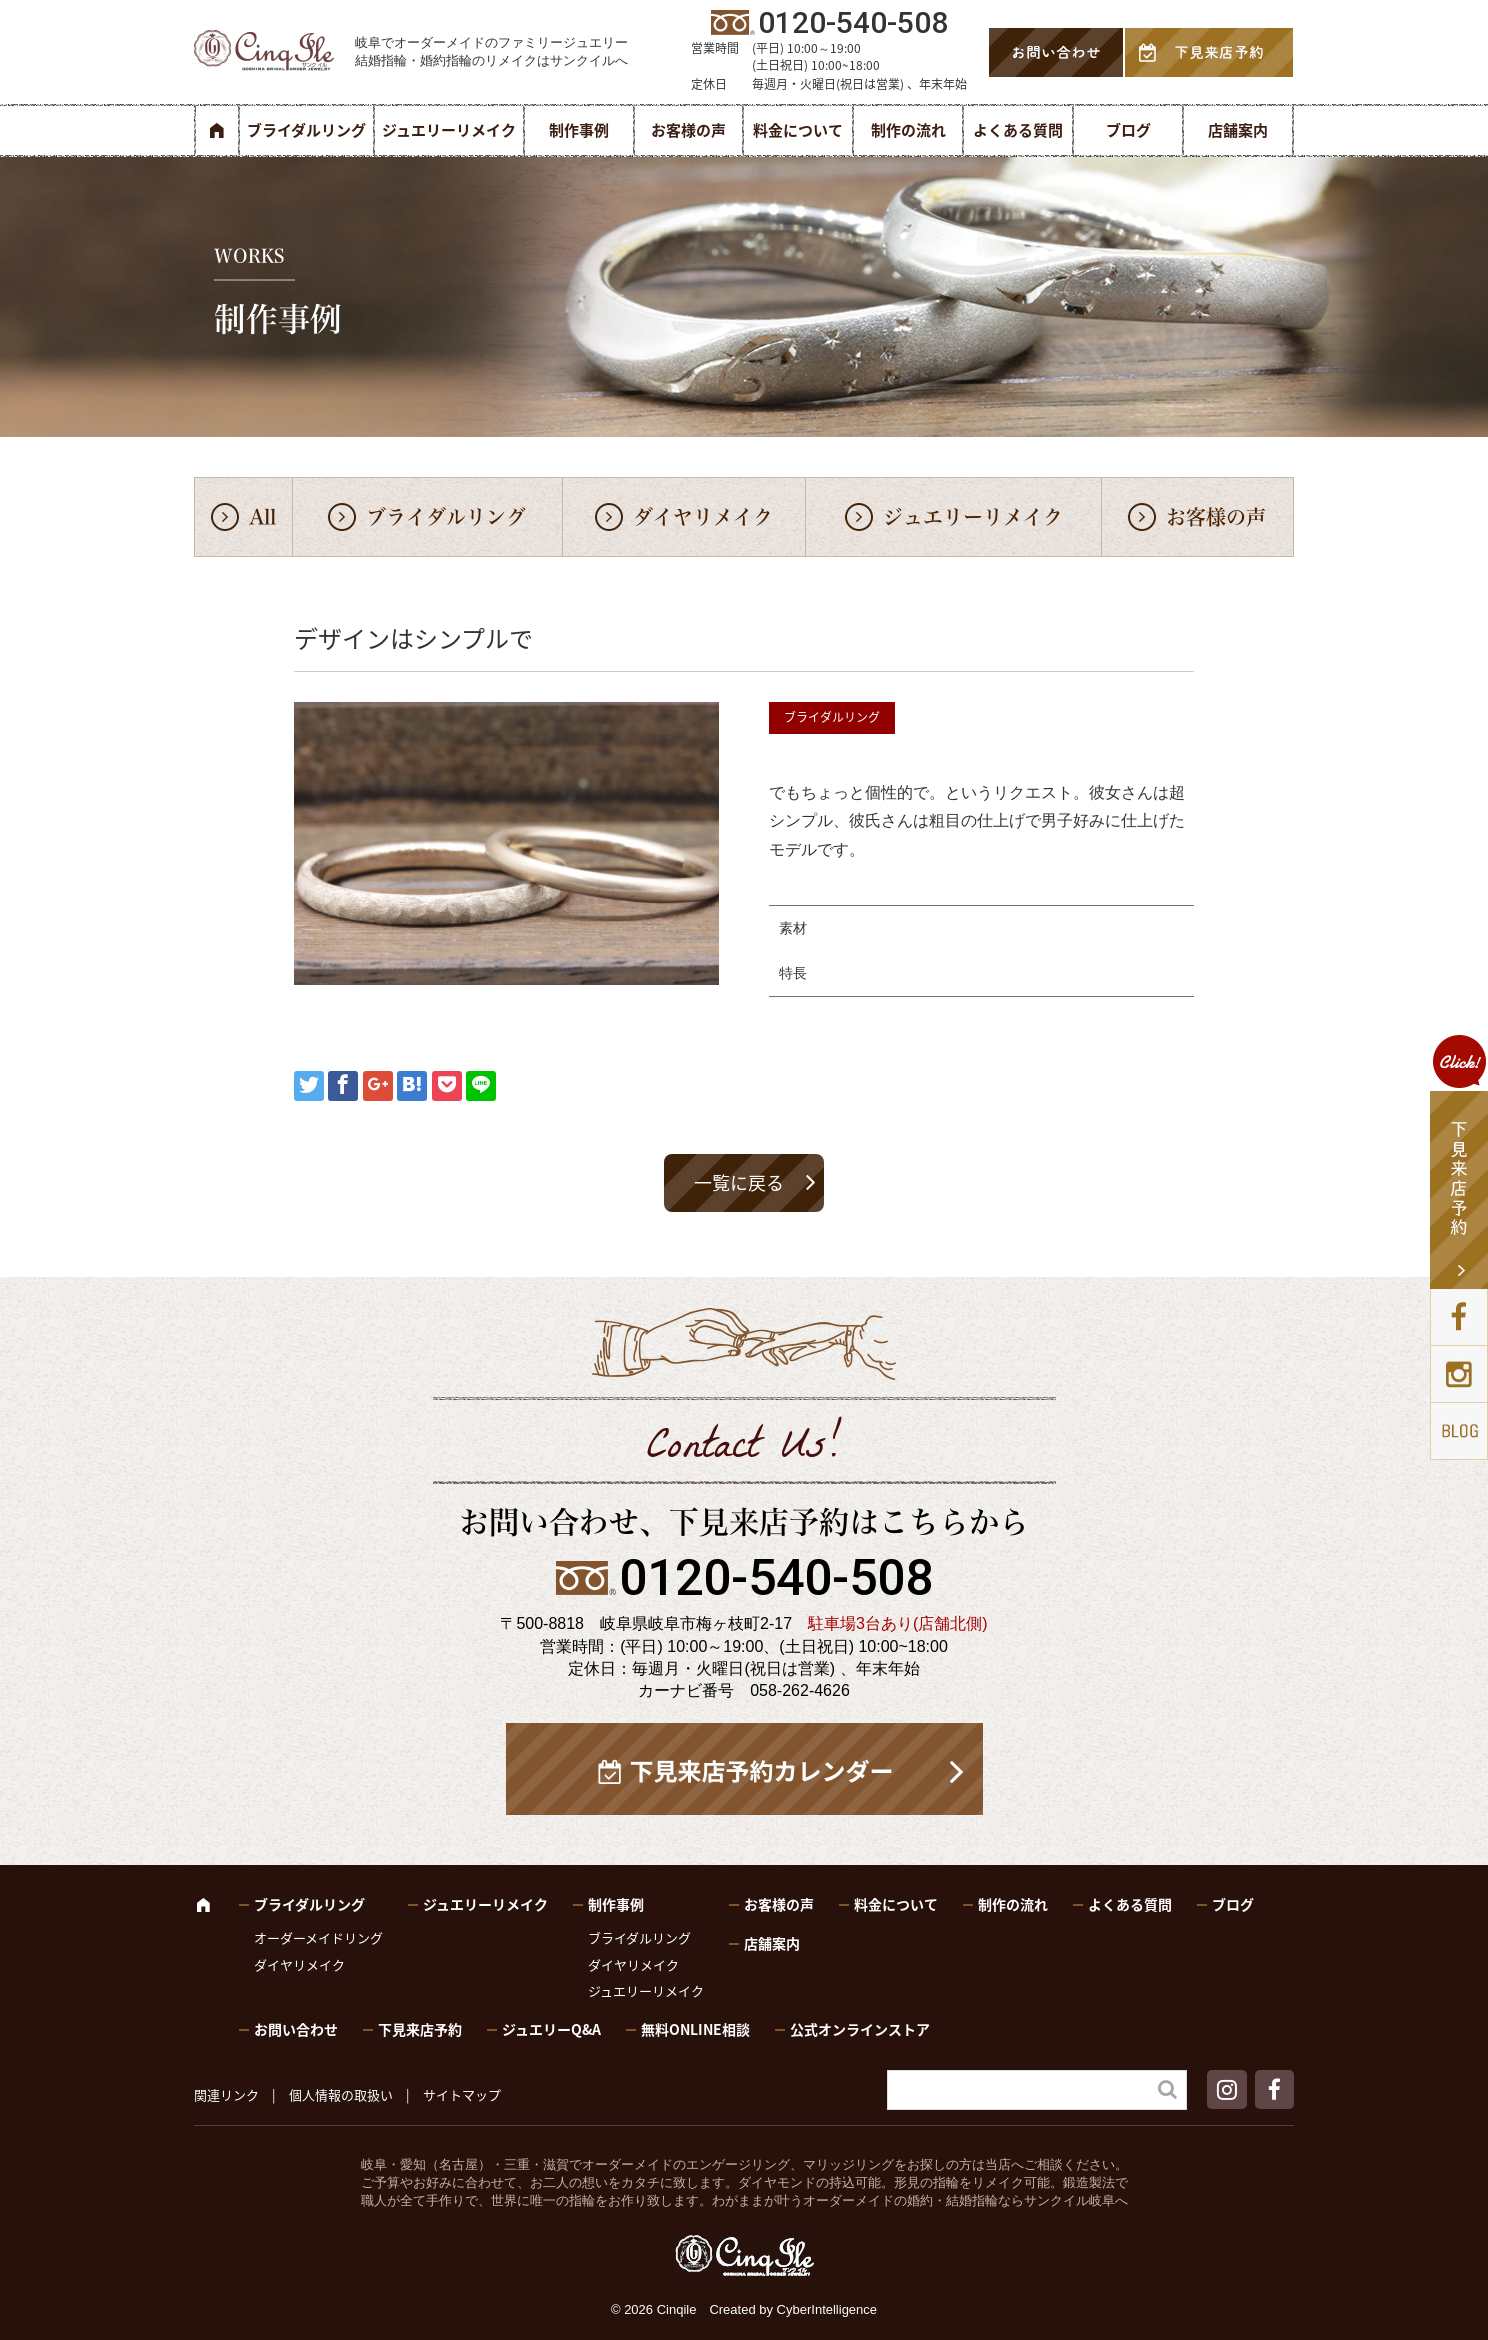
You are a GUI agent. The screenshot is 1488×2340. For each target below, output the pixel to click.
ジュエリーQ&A (551, 2029)
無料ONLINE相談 (695, 2029)
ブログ (1128, 130)
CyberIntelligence (827, 2309)
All (262, 517)
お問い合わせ (296, 2029)
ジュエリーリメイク (449, 130)
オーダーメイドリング (318, 1937)
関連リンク (226, 2094)
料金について (798, 130)
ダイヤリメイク (703, 517)
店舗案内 (1238, 130)
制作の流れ (908, 130)
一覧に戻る (739, 1182)
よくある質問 (1018, 130)
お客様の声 (688, 130)
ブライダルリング (306, 130)
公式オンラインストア (860, 2029)
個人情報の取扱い (341, 2094)
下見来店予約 (420, 2029)
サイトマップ (462, 2094)
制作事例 (579, 130)
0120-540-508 (776, 1578)
